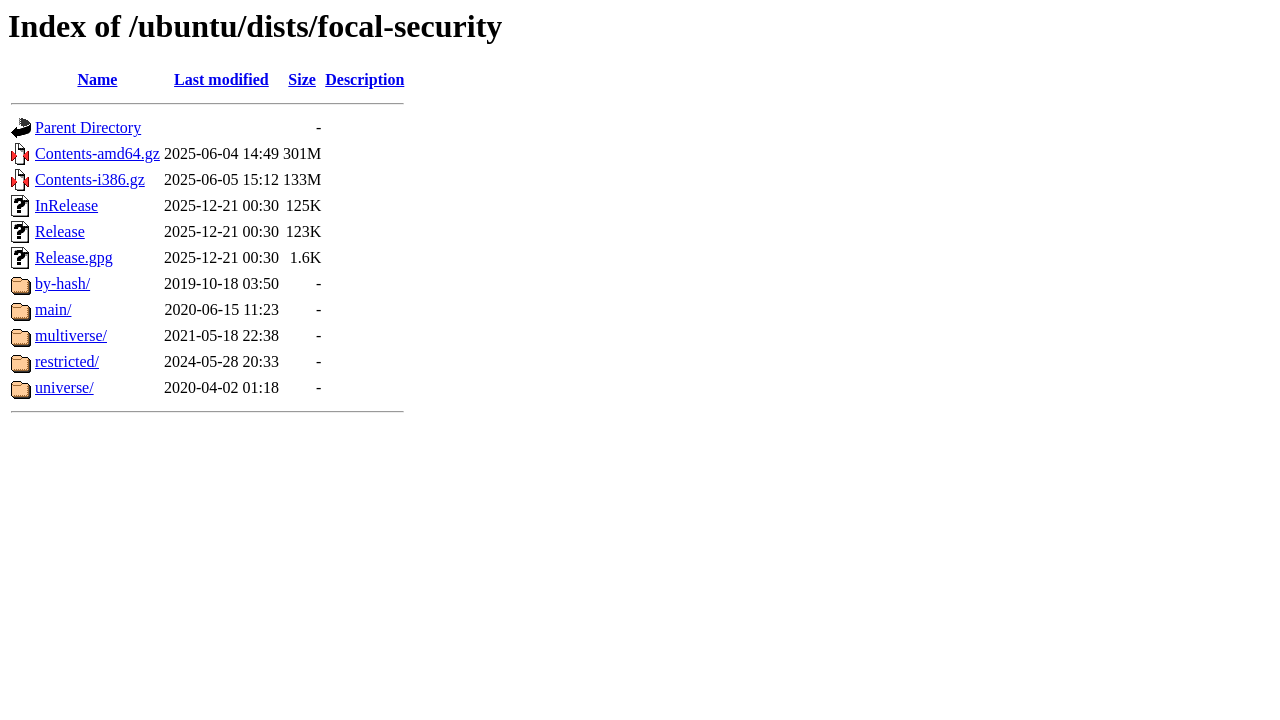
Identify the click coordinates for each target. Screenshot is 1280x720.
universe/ (64, 387)
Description (364, 79)
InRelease (66, 205)
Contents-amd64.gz (97, 153)
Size (302, 79)
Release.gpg (74, 257)
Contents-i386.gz (90, 179)
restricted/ (67, 361)
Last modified (221, 79)
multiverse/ (71, 335)
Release (60, 231)
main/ (53, 309)
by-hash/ (62, 283)
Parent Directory (88, 127)
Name (97, 79)
